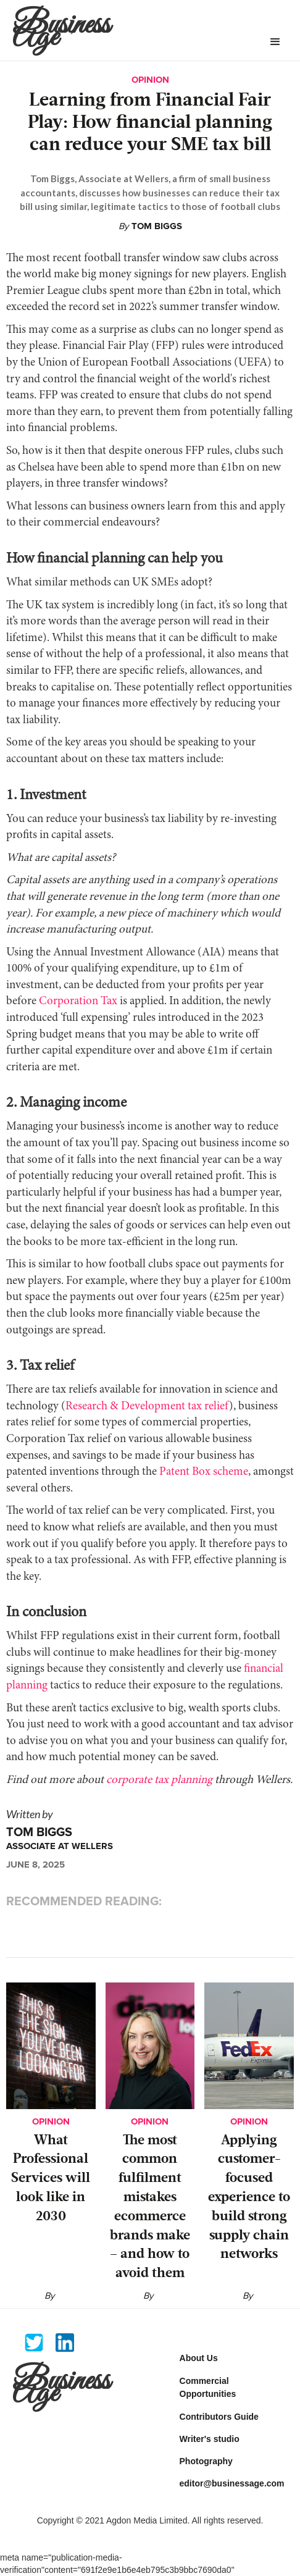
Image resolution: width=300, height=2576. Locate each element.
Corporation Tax (76, 1001)
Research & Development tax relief (147, 1406)
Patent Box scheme (202, 1472)
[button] (275, 42)
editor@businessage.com (232, 2483)
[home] (131, 30)
